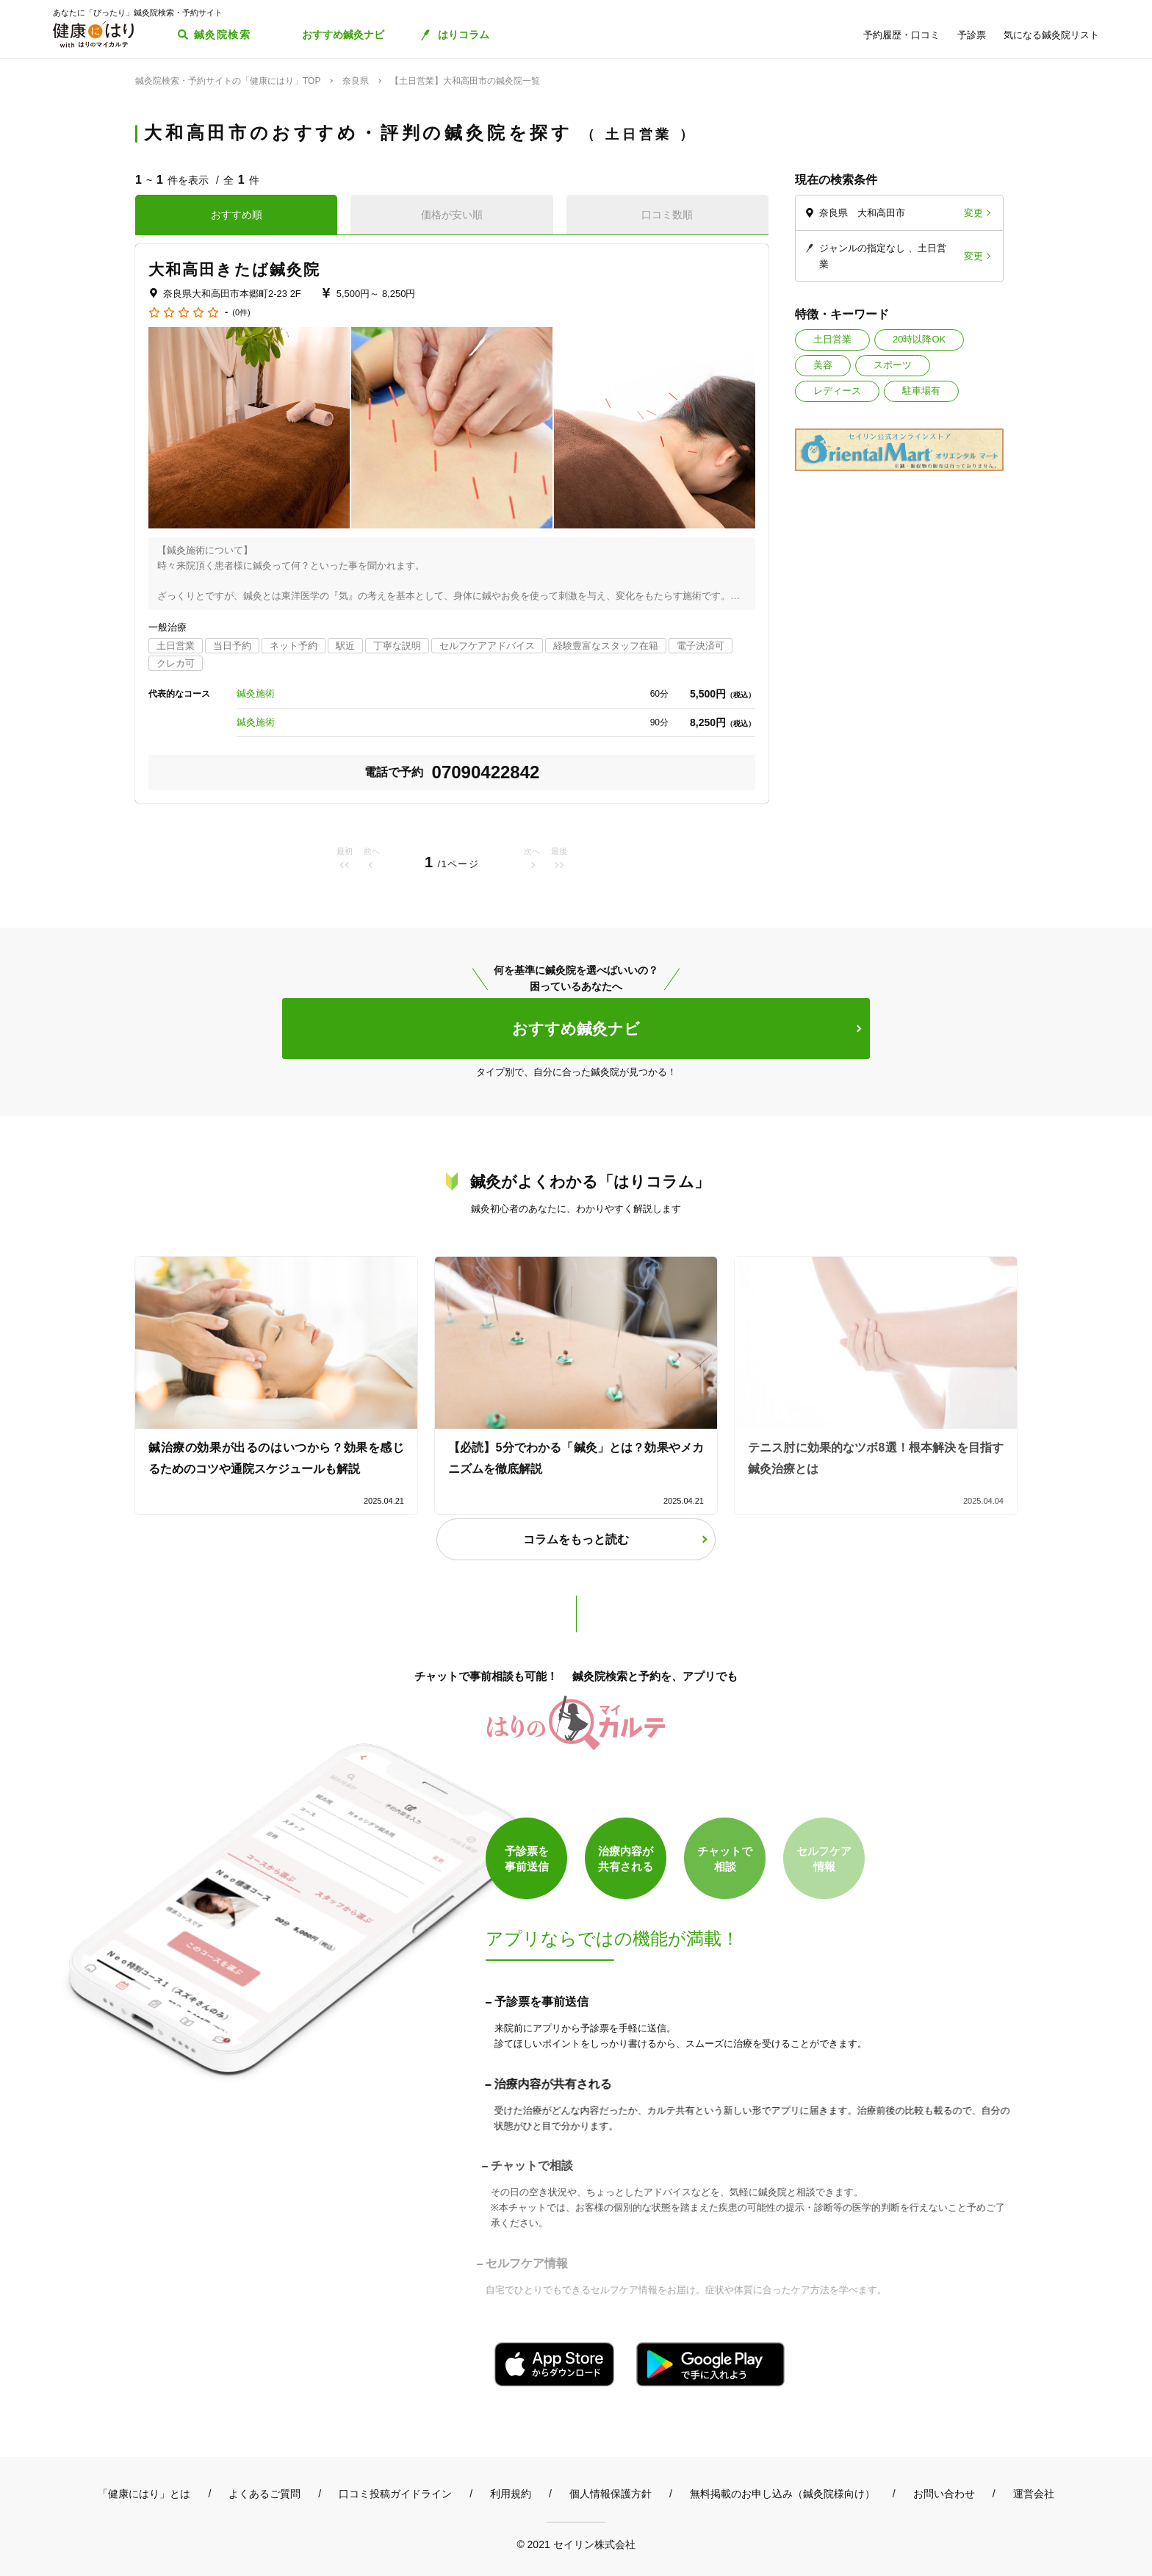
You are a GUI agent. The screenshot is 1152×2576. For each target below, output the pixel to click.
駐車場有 (921, 390)
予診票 (971, 34)
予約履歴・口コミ (901, 34)
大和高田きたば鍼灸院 (234, 269)
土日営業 (832, 339)
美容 (822, 364)
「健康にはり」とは (144, 2494)
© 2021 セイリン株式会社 (575, 2544)
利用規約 (510, 2494)
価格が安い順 (452, 214)
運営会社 (1033, 2494)
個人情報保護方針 (610, 2494)
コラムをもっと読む (576, 1539)
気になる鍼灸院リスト (1051, 34)
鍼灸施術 (256, 693)
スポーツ (893, 364)
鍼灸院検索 (222, 34)
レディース (837, 390)
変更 (973, 213)
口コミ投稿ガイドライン (395, 2494)
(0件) (241, 313)
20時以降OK (919, 339)
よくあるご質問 (264, 2494)
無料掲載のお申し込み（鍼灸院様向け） (782, 2494)
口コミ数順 (667, 214)
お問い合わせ (944, 2494)
